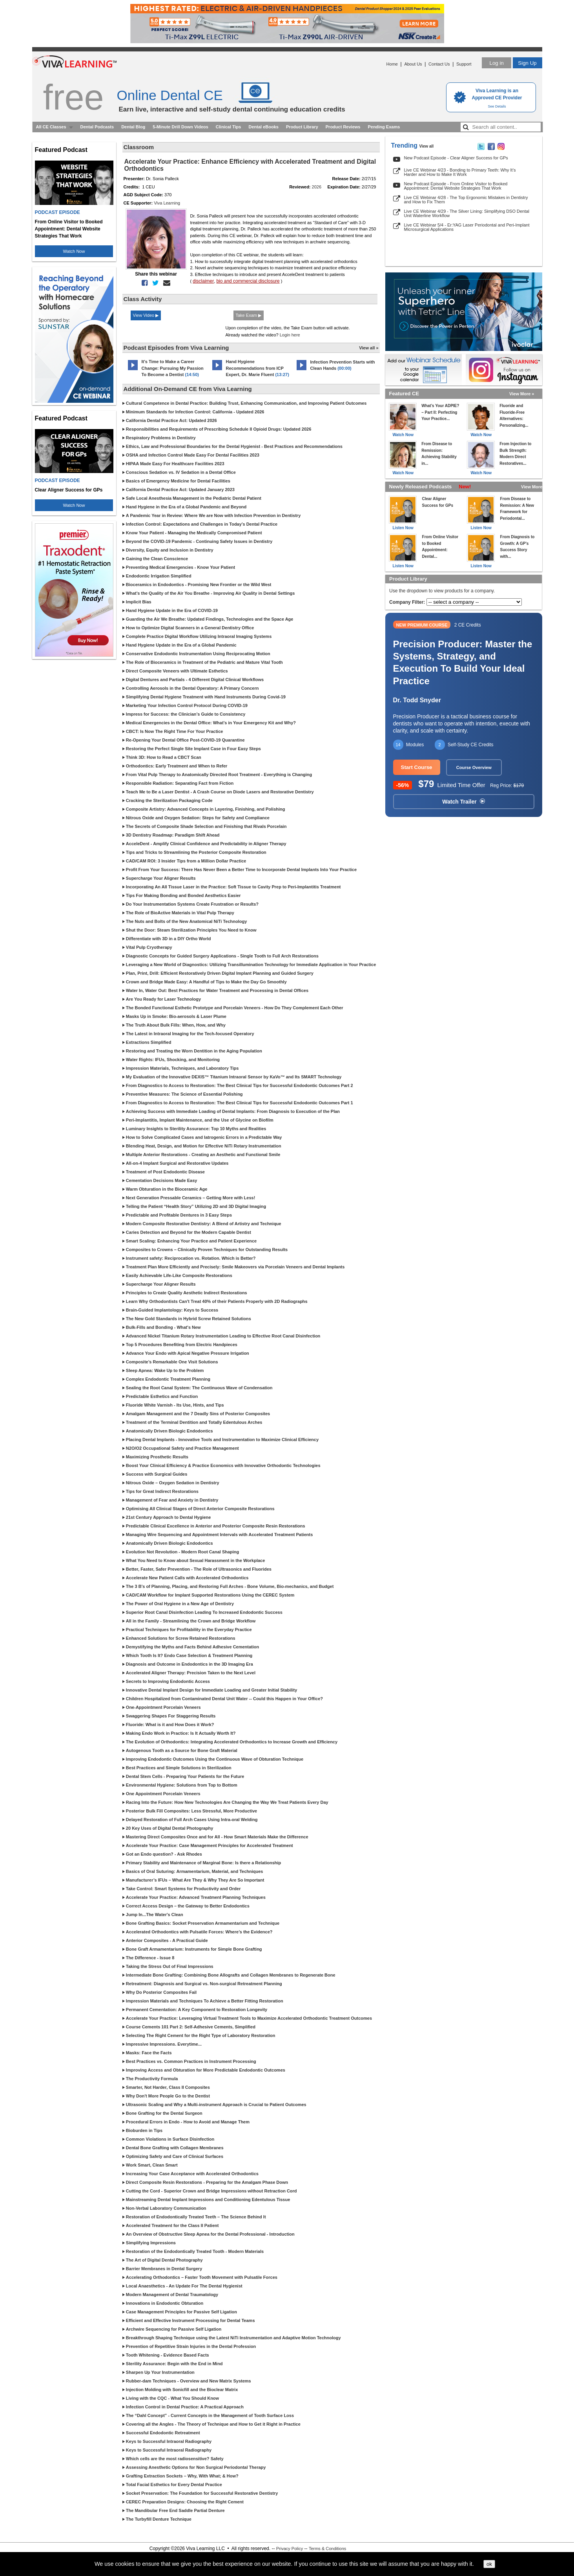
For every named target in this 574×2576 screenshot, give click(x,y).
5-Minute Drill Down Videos (180, 126)
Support (464, 64)
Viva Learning (167, 203)
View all (426, 146)
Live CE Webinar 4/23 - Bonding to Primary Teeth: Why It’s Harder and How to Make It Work (460, 172)
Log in (496, 63)
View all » (368, 347)
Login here (290, 335)
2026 (316, 187)
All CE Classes (51, 126)
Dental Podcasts (97, 126)
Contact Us (439, 64)
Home (392, 64)
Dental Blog (133, 126)
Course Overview (474, 767)
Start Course (416, 767)
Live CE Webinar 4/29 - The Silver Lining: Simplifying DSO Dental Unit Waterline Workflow (466, 213)
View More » (521, 393)
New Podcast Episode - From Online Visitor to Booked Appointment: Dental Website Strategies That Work (456, 185)
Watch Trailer (463, 801)
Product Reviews (343, 126)
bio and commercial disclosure (247, 281)
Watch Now (74, 251)
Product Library (302, 126)
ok (489, 2564)
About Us (413, 64)
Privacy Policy (289, 2548)
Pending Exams (384, 126)
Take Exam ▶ (248, 315)
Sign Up (527, 63)
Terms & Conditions (327, 2548)
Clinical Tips (228, 126)
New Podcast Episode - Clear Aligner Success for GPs (456, 157)
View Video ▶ (146, 315)
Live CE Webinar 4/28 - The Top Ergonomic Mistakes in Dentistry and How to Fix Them (466, 199)
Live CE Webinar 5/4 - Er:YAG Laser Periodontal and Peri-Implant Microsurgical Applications (467, 227)
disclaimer (203, 281)
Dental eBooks (263, 126)
